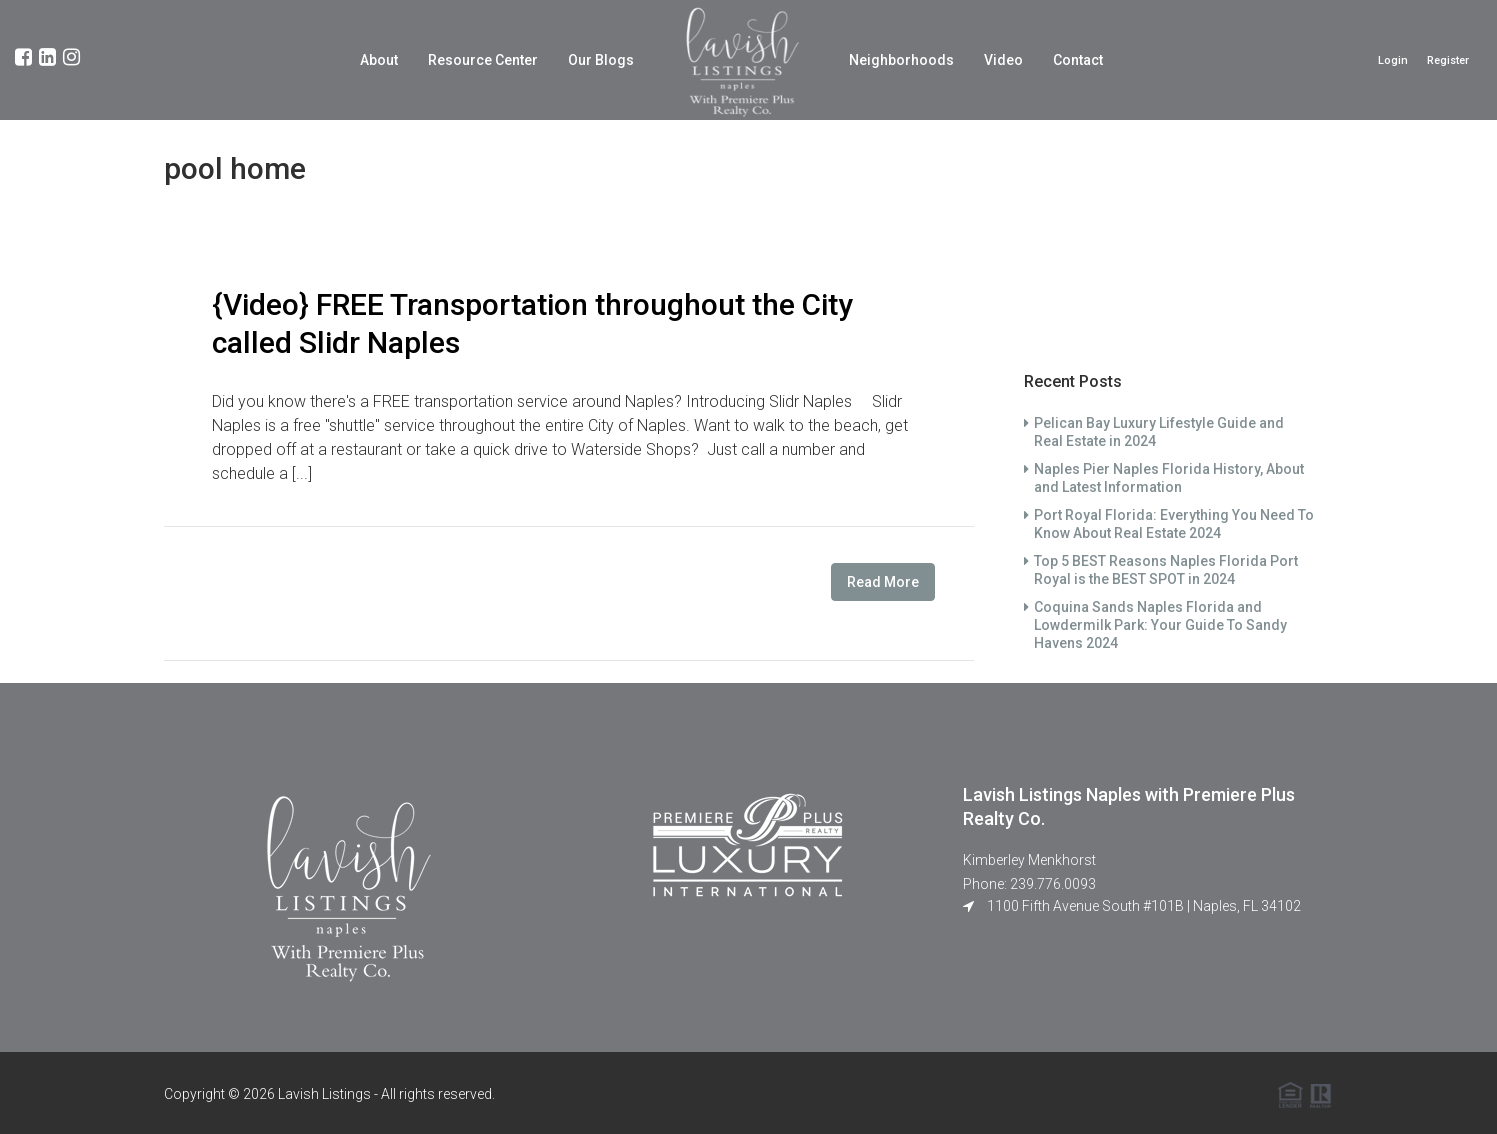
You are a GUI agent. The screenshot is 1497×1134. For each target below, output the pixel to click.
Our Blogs (601, 60)
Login (1393, 60)
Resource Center (483, 60)
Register (1448, 60)
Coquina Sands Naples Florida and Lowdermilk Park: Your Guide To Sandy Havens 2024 (1160, 625)
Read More (883, 582)
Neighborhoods (901, 60)
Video (1003, 60)
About (379, 60)
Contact (1078, 60)
